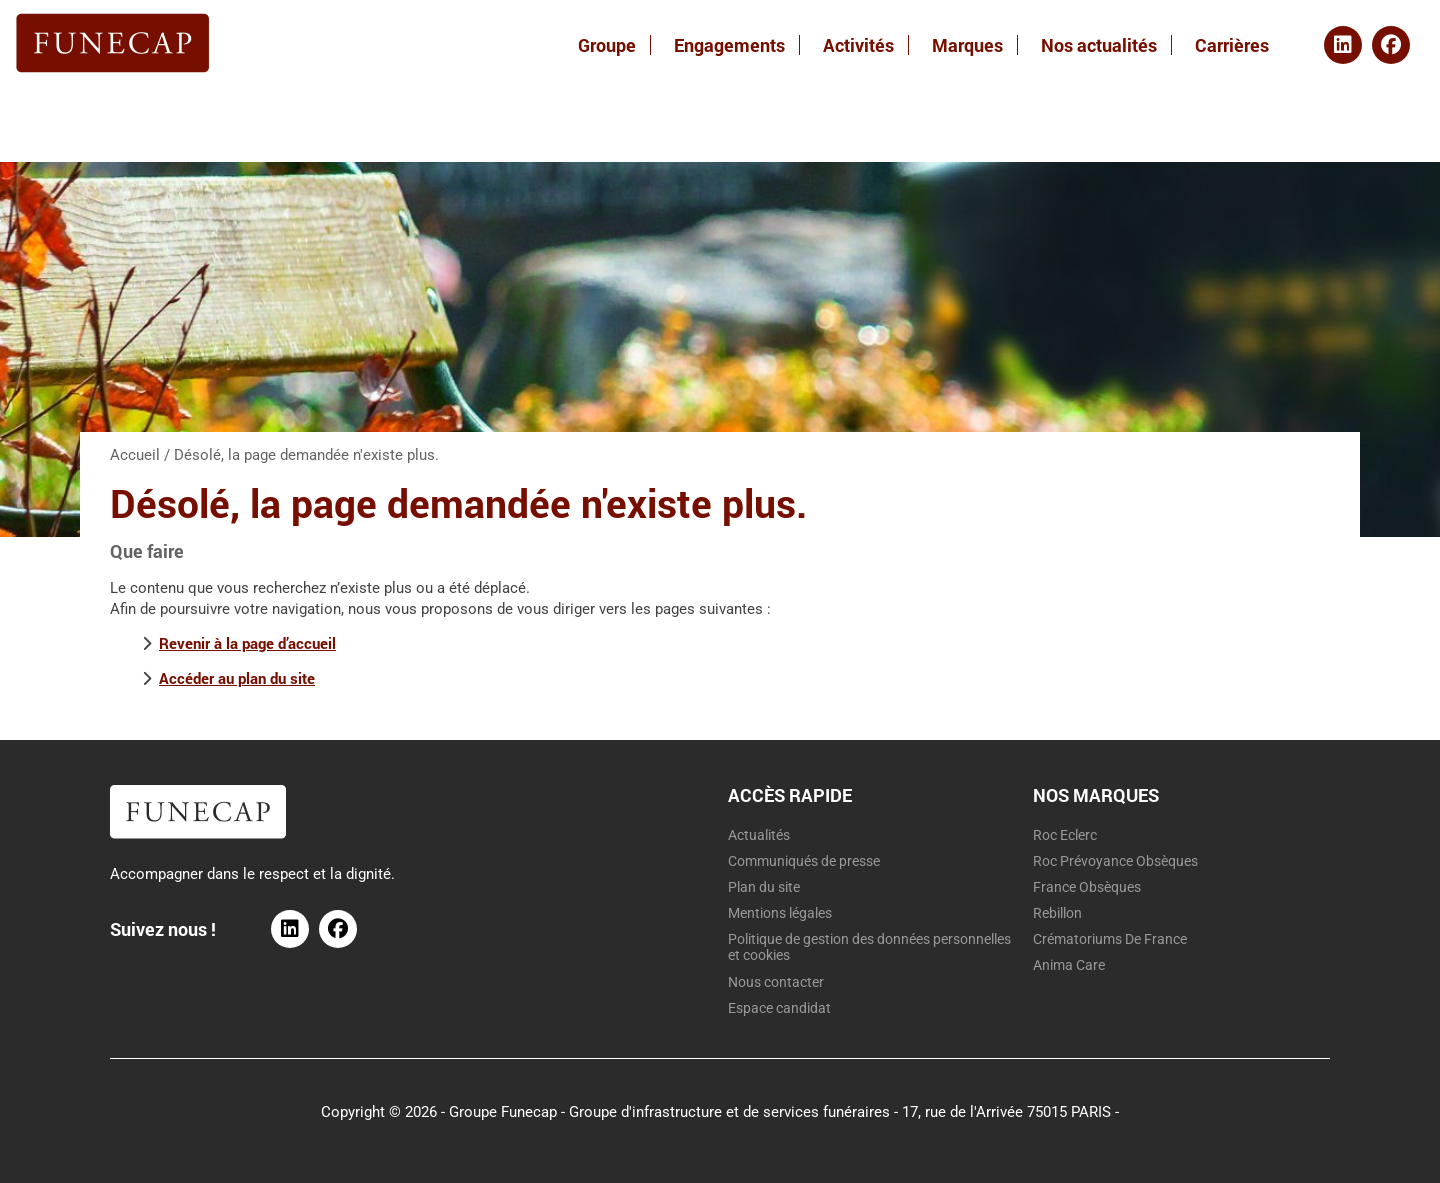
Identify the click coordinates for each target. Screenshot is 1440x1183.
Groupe (607, 45)
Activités (858, 45)
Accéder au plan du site (237, 678)
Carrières (1232, 45)
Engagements (729, 45)
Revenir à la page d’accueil (247, 643)
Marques (967, 45)
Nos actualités (1099, 45)
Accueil (135, 455)
